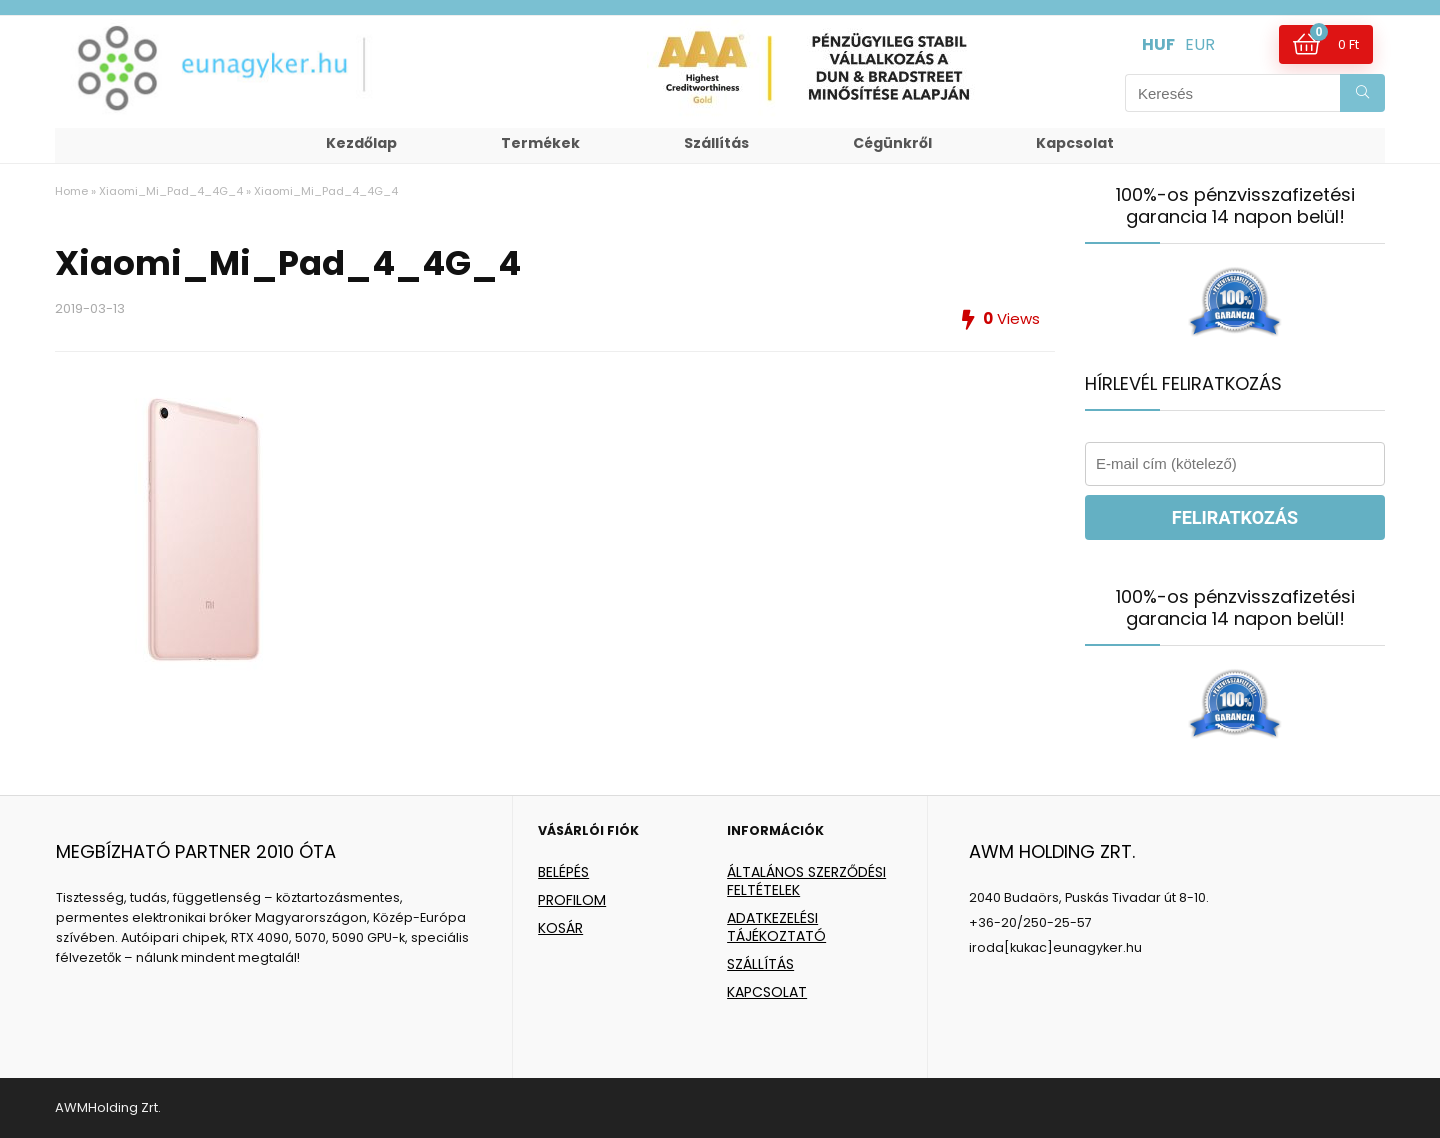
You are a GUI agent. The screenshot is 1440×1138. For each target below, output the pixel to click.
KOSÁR (560, 928)
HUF (1158, 44)
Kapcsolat (1075, 143)
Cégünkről (892, 143)
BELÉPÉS (563, 872)
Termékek (540, 143)
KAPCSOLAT (767, 992)
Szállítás (716, 143)
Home (71, 191)
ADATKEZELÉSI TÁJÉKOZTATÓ (776, 927)
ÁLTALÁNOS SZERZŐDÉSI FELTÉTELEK (806, 881)
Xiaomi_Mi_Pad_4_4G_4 (171, 191)
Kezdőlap (361, 143)
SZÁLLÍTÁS (760, 964)
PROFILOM (572, 900)
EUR (1200, 44)
